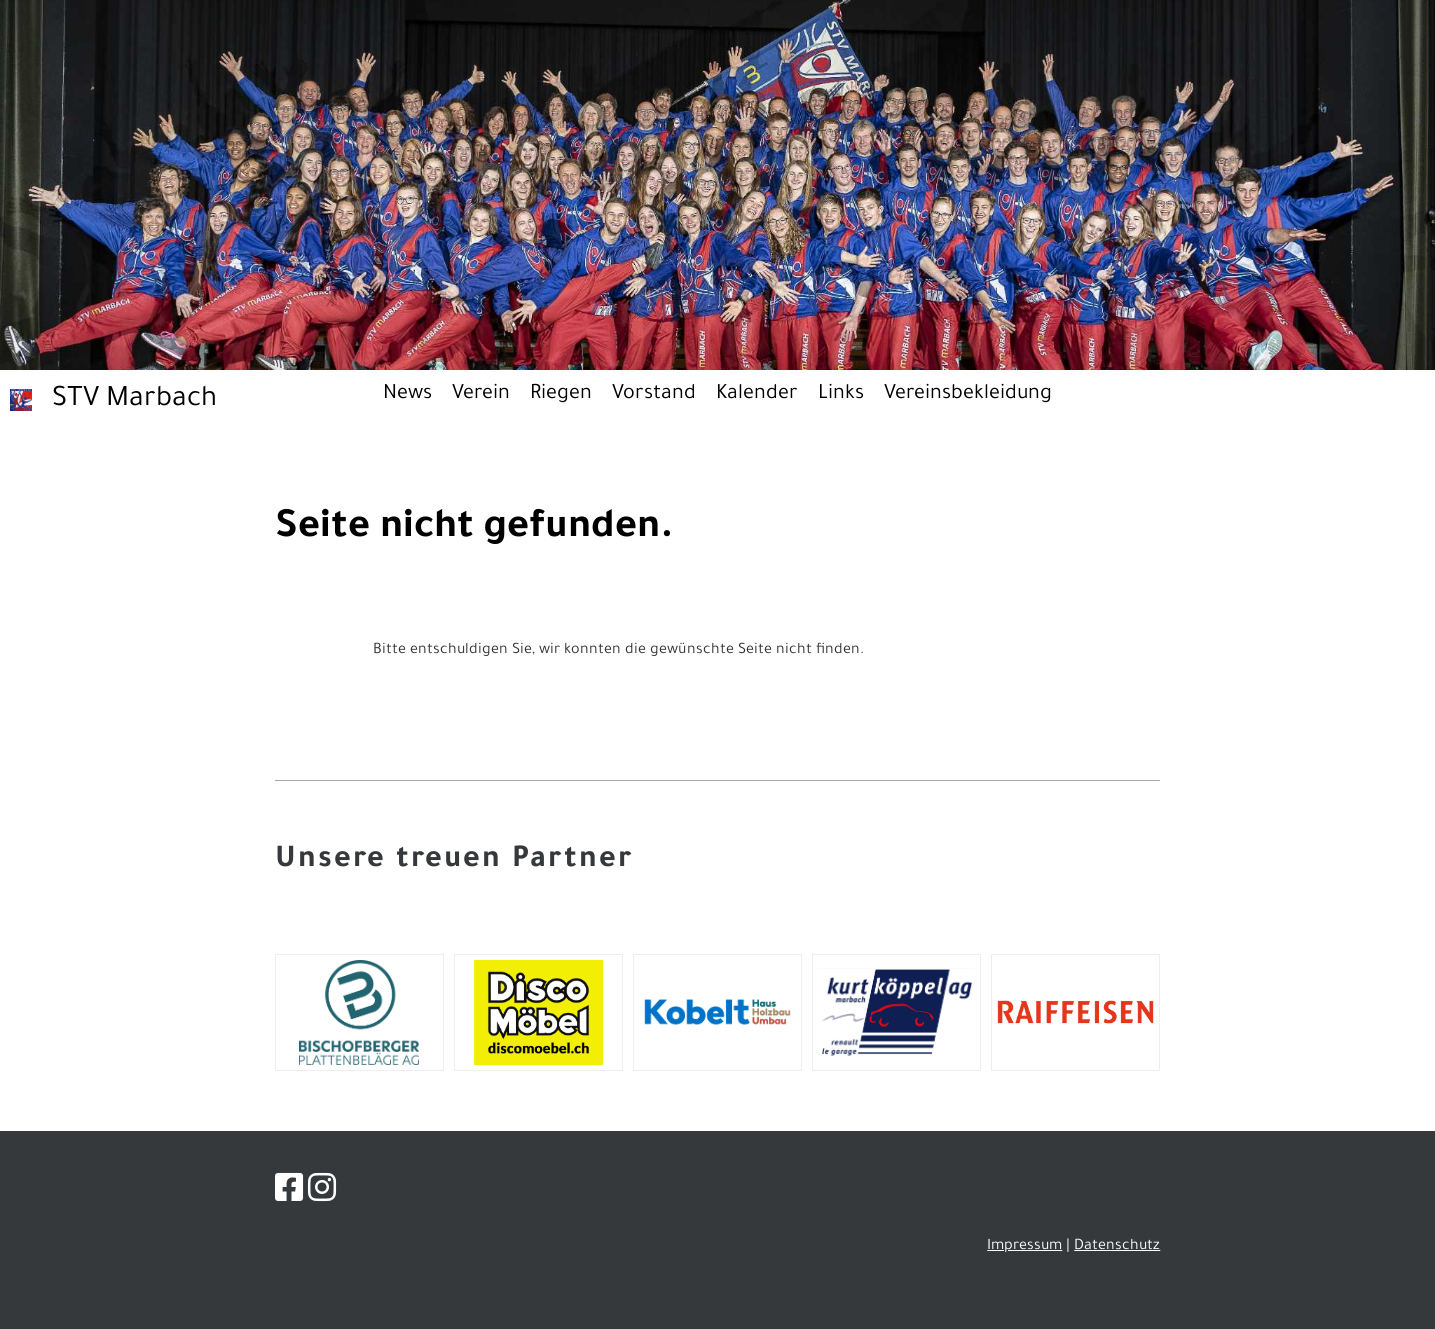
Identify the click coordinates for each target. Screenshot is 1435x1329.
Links (841, 395)
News (407, 395)
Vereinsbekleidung (968, 395)
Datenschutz (1117, 1247)
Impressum (1024, 1247)
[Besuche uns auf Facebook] (289, 1194)
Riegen (561, 395)
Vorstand (654, 395)
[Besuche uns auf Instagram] (322, 1194)
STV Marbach (134, 401)
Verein (481, 395)
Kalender (757, 395)
